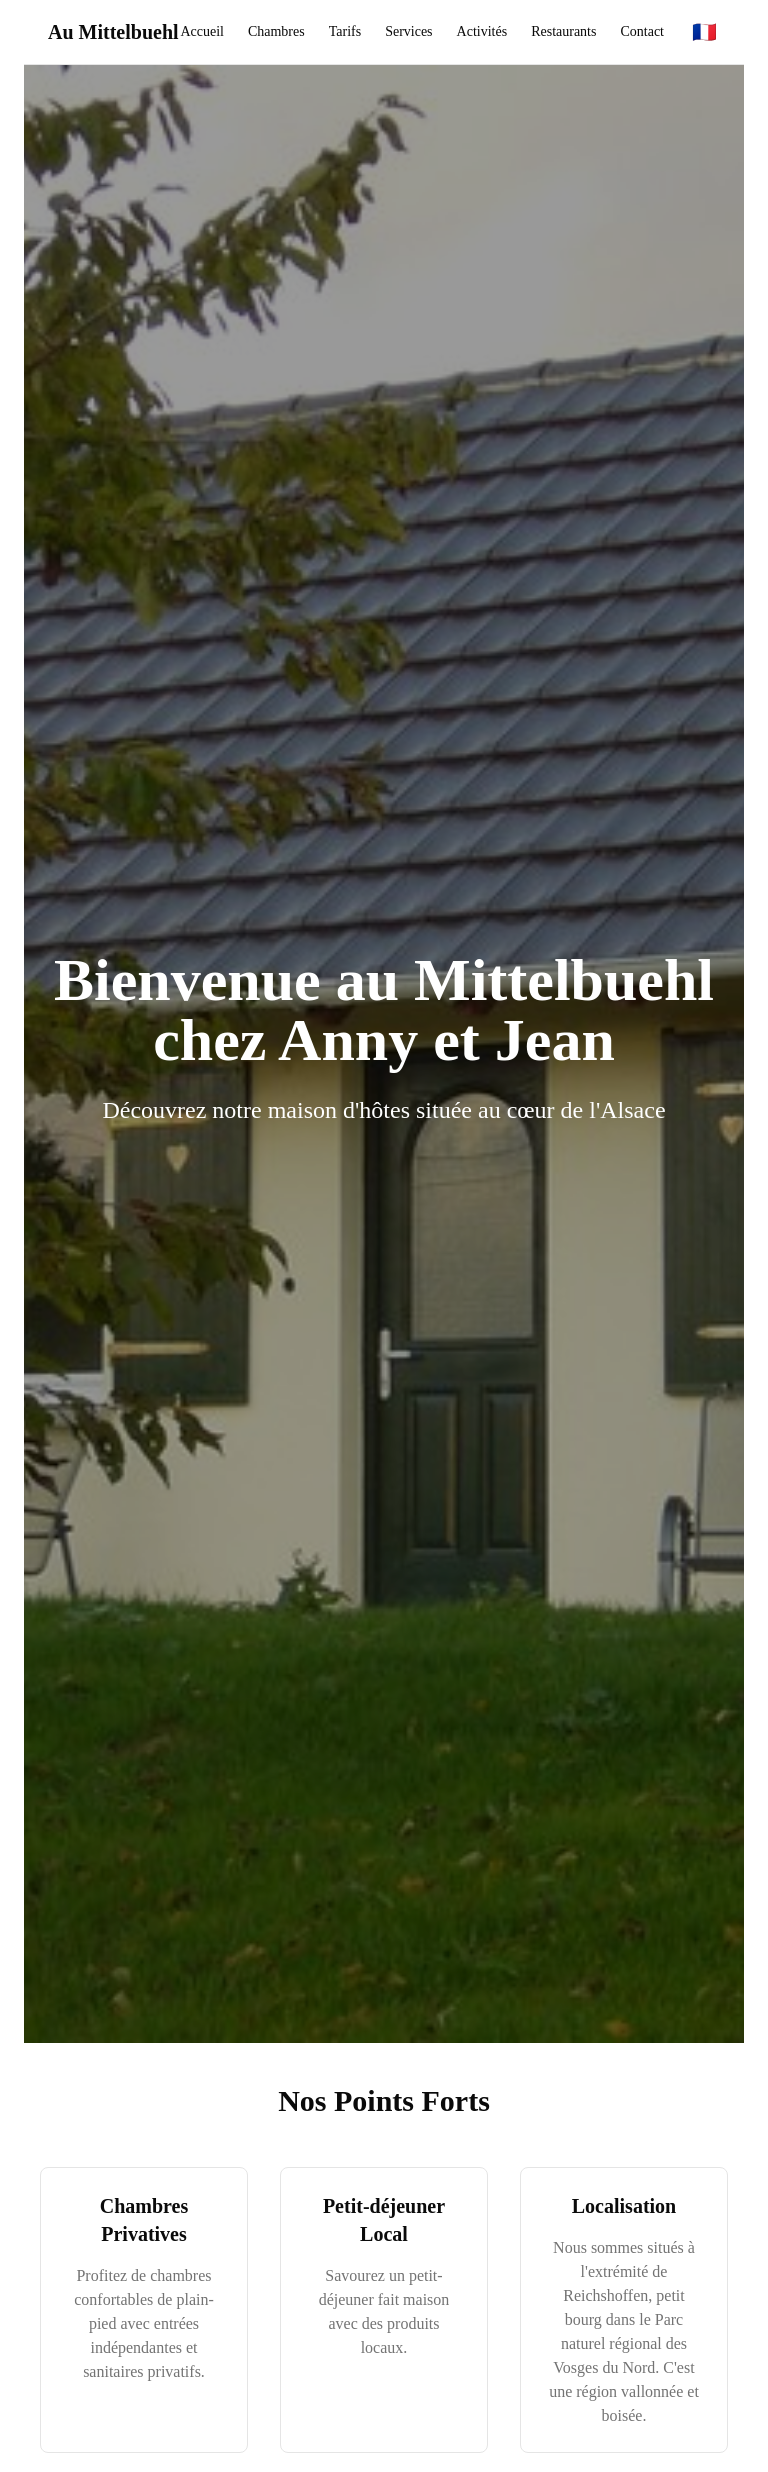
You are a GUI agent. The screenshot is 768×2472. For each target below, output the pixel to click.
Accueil (202, 31)
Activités (482, 31)
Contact (642, 31)
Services (408, 31)
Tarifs (345, 31)
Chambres (276, 31)
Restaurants (563, 31)
